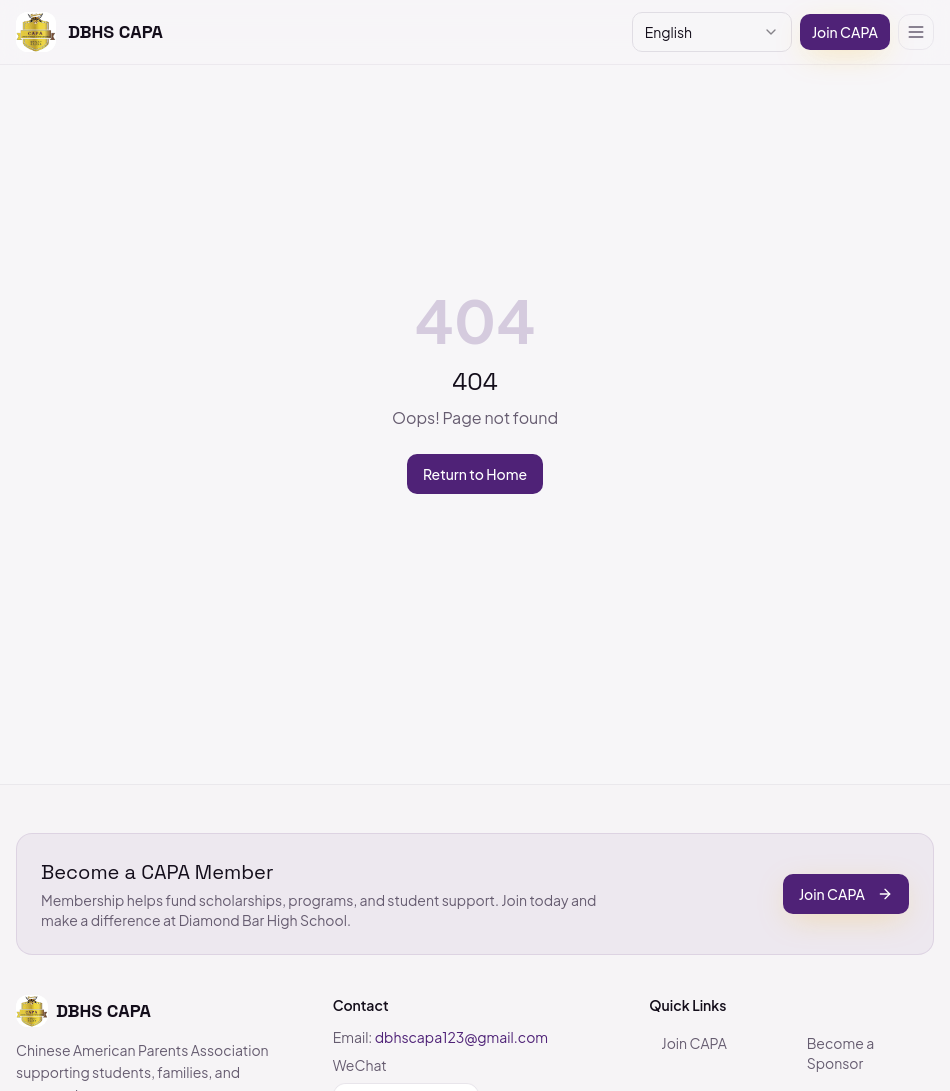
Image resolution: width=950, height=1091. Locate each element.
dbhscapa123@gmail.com (461, 1037)
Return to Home (475, 474)
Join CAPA (845, 32)
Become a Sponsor (841, 1053)
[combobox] (712, 32)
